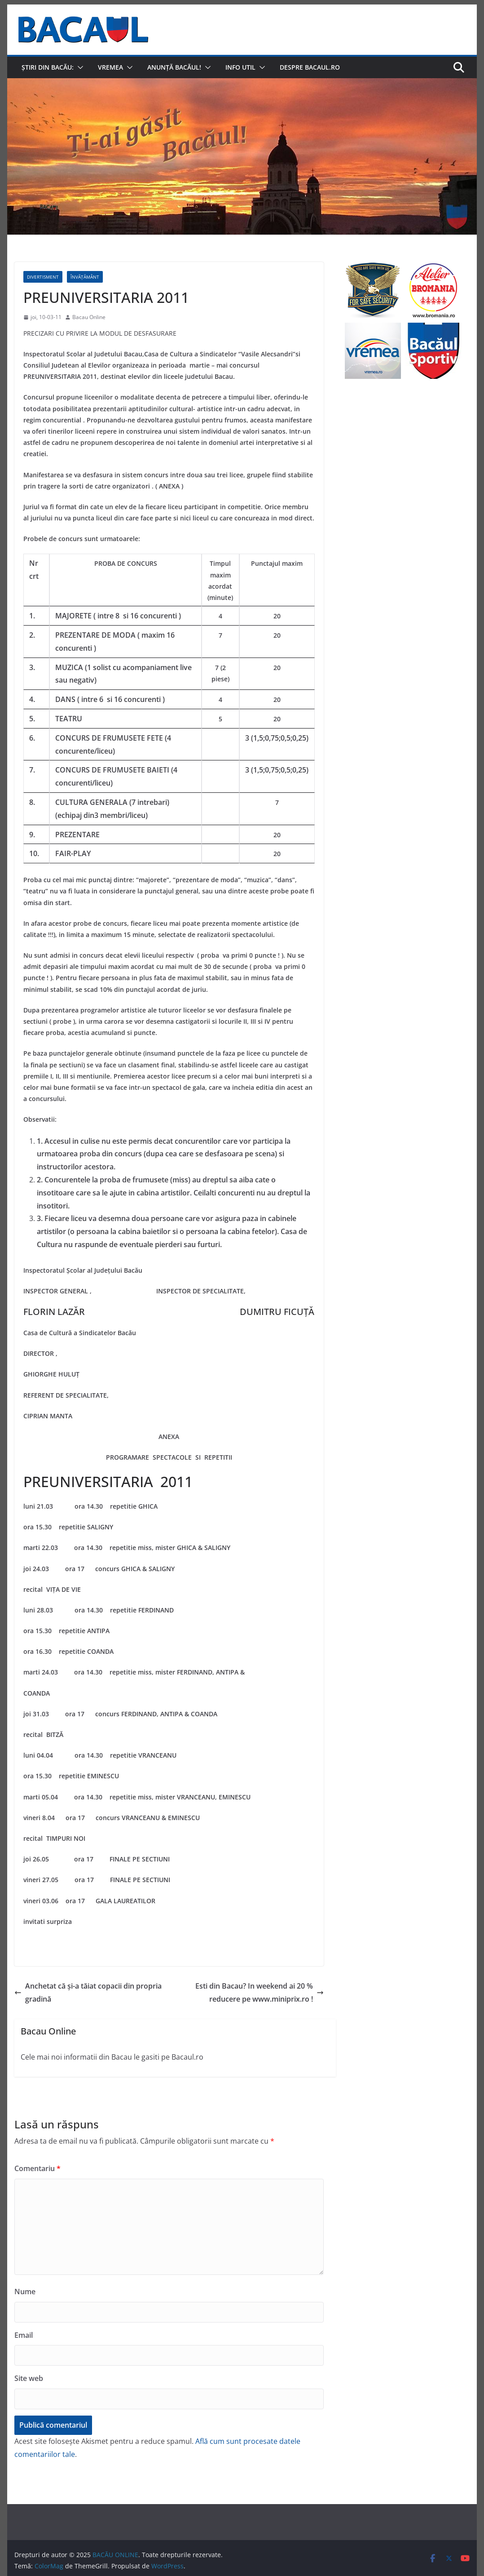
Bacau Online (89, 317)
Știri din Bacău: (48, 67)
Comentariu (37, 2168)
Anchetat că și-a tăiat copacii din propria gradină (88, 1992)
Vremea (110, 67)
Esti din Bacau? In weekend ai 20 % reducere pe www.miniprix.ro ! (259, 1992)
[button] (79, 67)
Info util (240, 67)
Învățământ (84, 277)
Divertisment (43, 277)
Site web (28, 2378)
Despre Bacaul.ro (310, 67)
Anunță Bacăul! (174, 67)
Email (23, 2335)
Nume (24, 2291)
